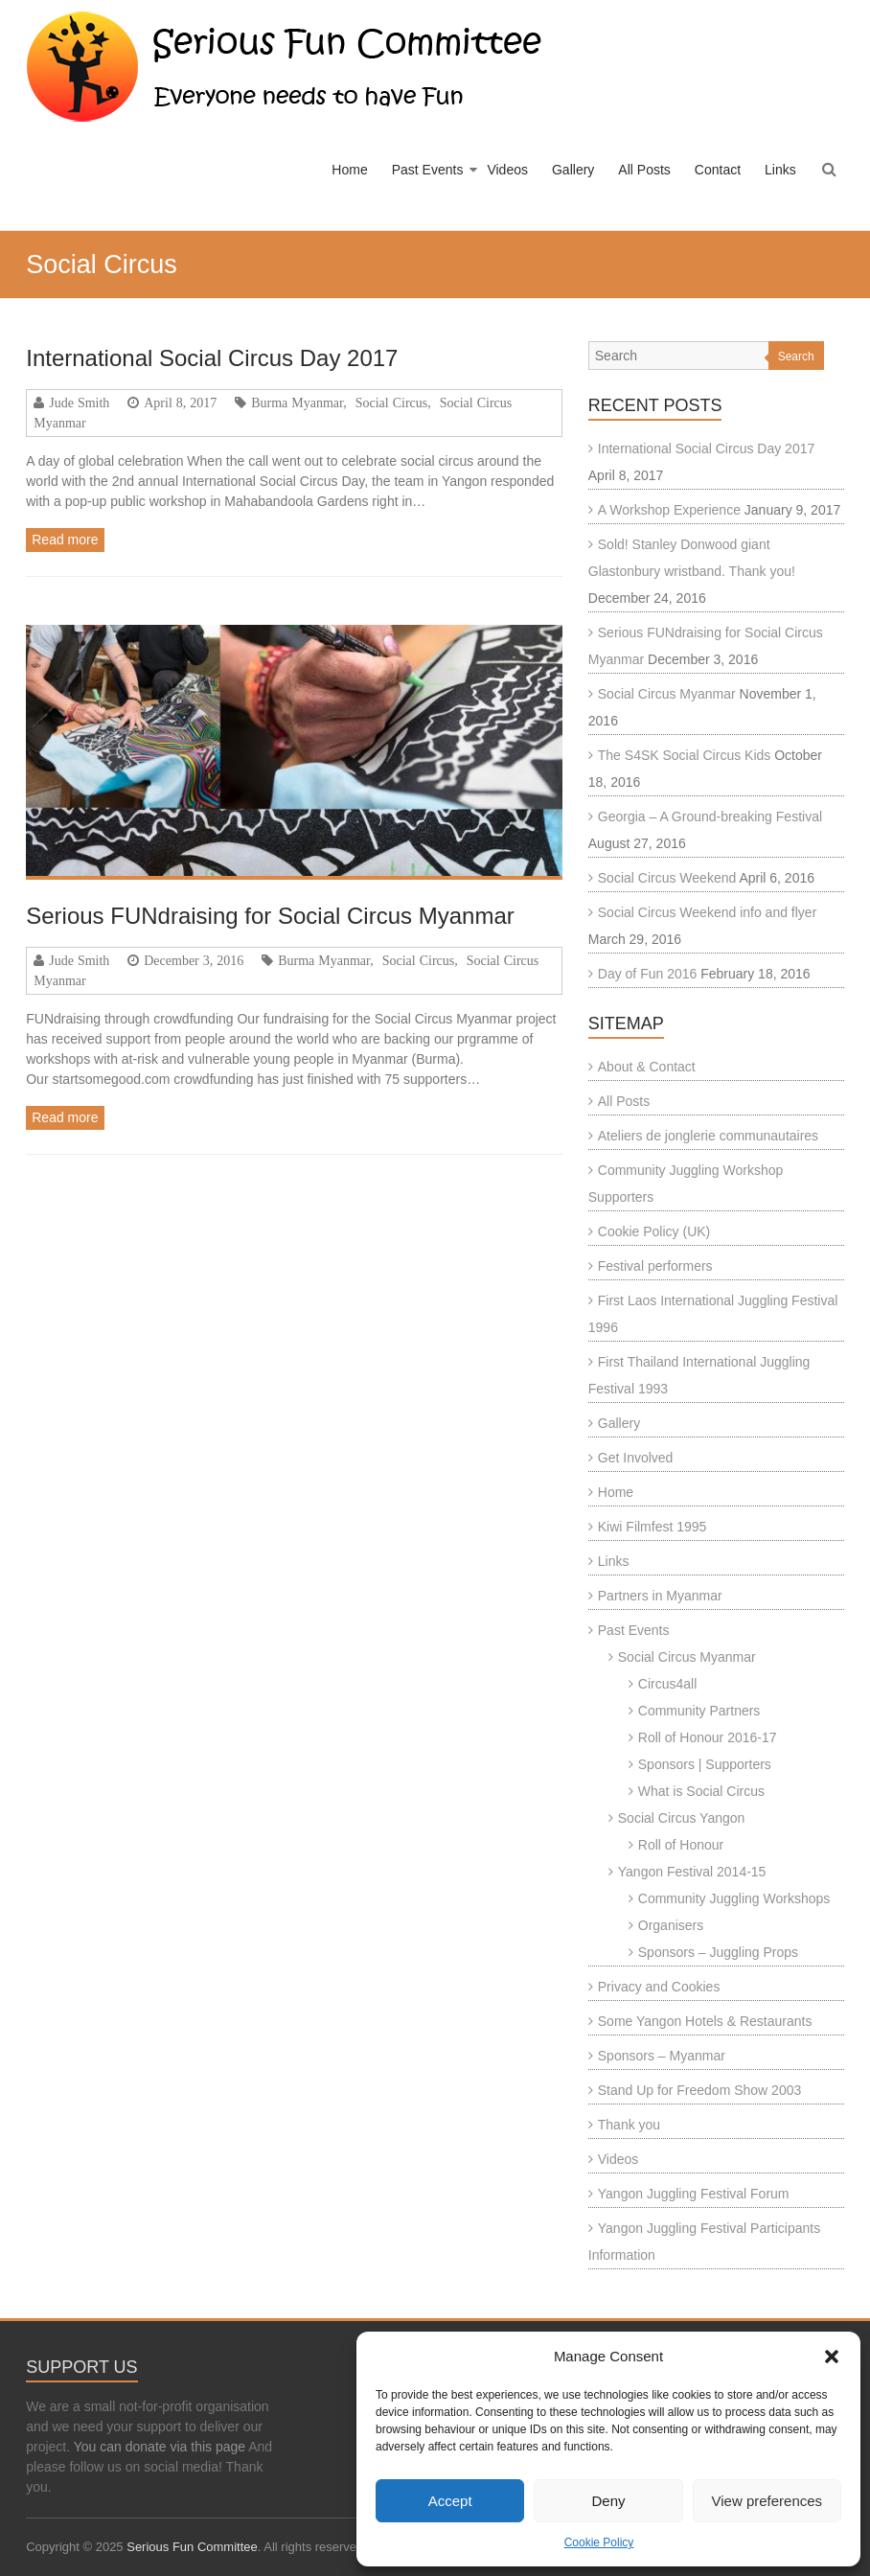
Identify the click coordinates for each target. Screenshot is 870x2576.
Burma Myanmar (297, 402)
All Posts (644, 169)
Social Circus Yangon (681, 1818)
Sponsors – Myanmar (661, 2055)
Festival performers (655, 1266)
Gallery (573, 169)
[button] (831, 2356)
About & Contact (647, 1066)
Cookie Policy (599, 2542)
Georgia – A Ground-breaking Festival (710, 816)
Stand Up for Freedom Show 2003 (699, 2090)
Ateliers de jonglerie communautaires (708, 1135)
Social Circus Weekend (667, 878)
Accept (450, 2501)
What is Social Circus (701, 1791)
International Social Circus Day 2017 (212, 358)
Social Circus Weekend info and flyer (707, 912)
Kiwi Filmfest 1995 (652, 1526)
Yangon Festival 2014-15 (692, 1871)
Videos (507, 169)
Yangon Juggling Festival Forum (694, 2193)
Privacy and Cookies (659, 1986)
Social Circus (391, 402)
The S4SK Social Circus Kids (684, 755)
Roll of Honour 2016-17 (707, 1737)
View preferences (767, 2501)
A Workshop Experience (669, 510)
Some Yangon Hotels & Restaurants (705, 2021)
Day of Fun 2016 (648, 973)
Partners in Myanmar (660, 1595)
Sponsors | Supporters (704, 1764)
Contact (718, 169)
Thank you (629, 2124)
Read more (65, 539)
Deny (608, 2501)
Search (796, 356)
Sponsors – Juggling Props (718, 1952)
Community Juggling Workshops (734, 1898)
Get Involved (636, 1457)
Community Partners (699, 1710)
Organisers (670, 1925)
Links (780, 169)
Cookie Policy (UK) (654, 1231)
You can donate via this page (159, 2446)
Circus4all (667, 1683)
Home (349, 169)
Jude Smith (79, 402)
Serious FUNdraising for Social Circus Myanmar (270, 916)
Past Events (428, 169)
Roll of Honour (681, 1844)
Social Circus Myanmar (667, 694)
